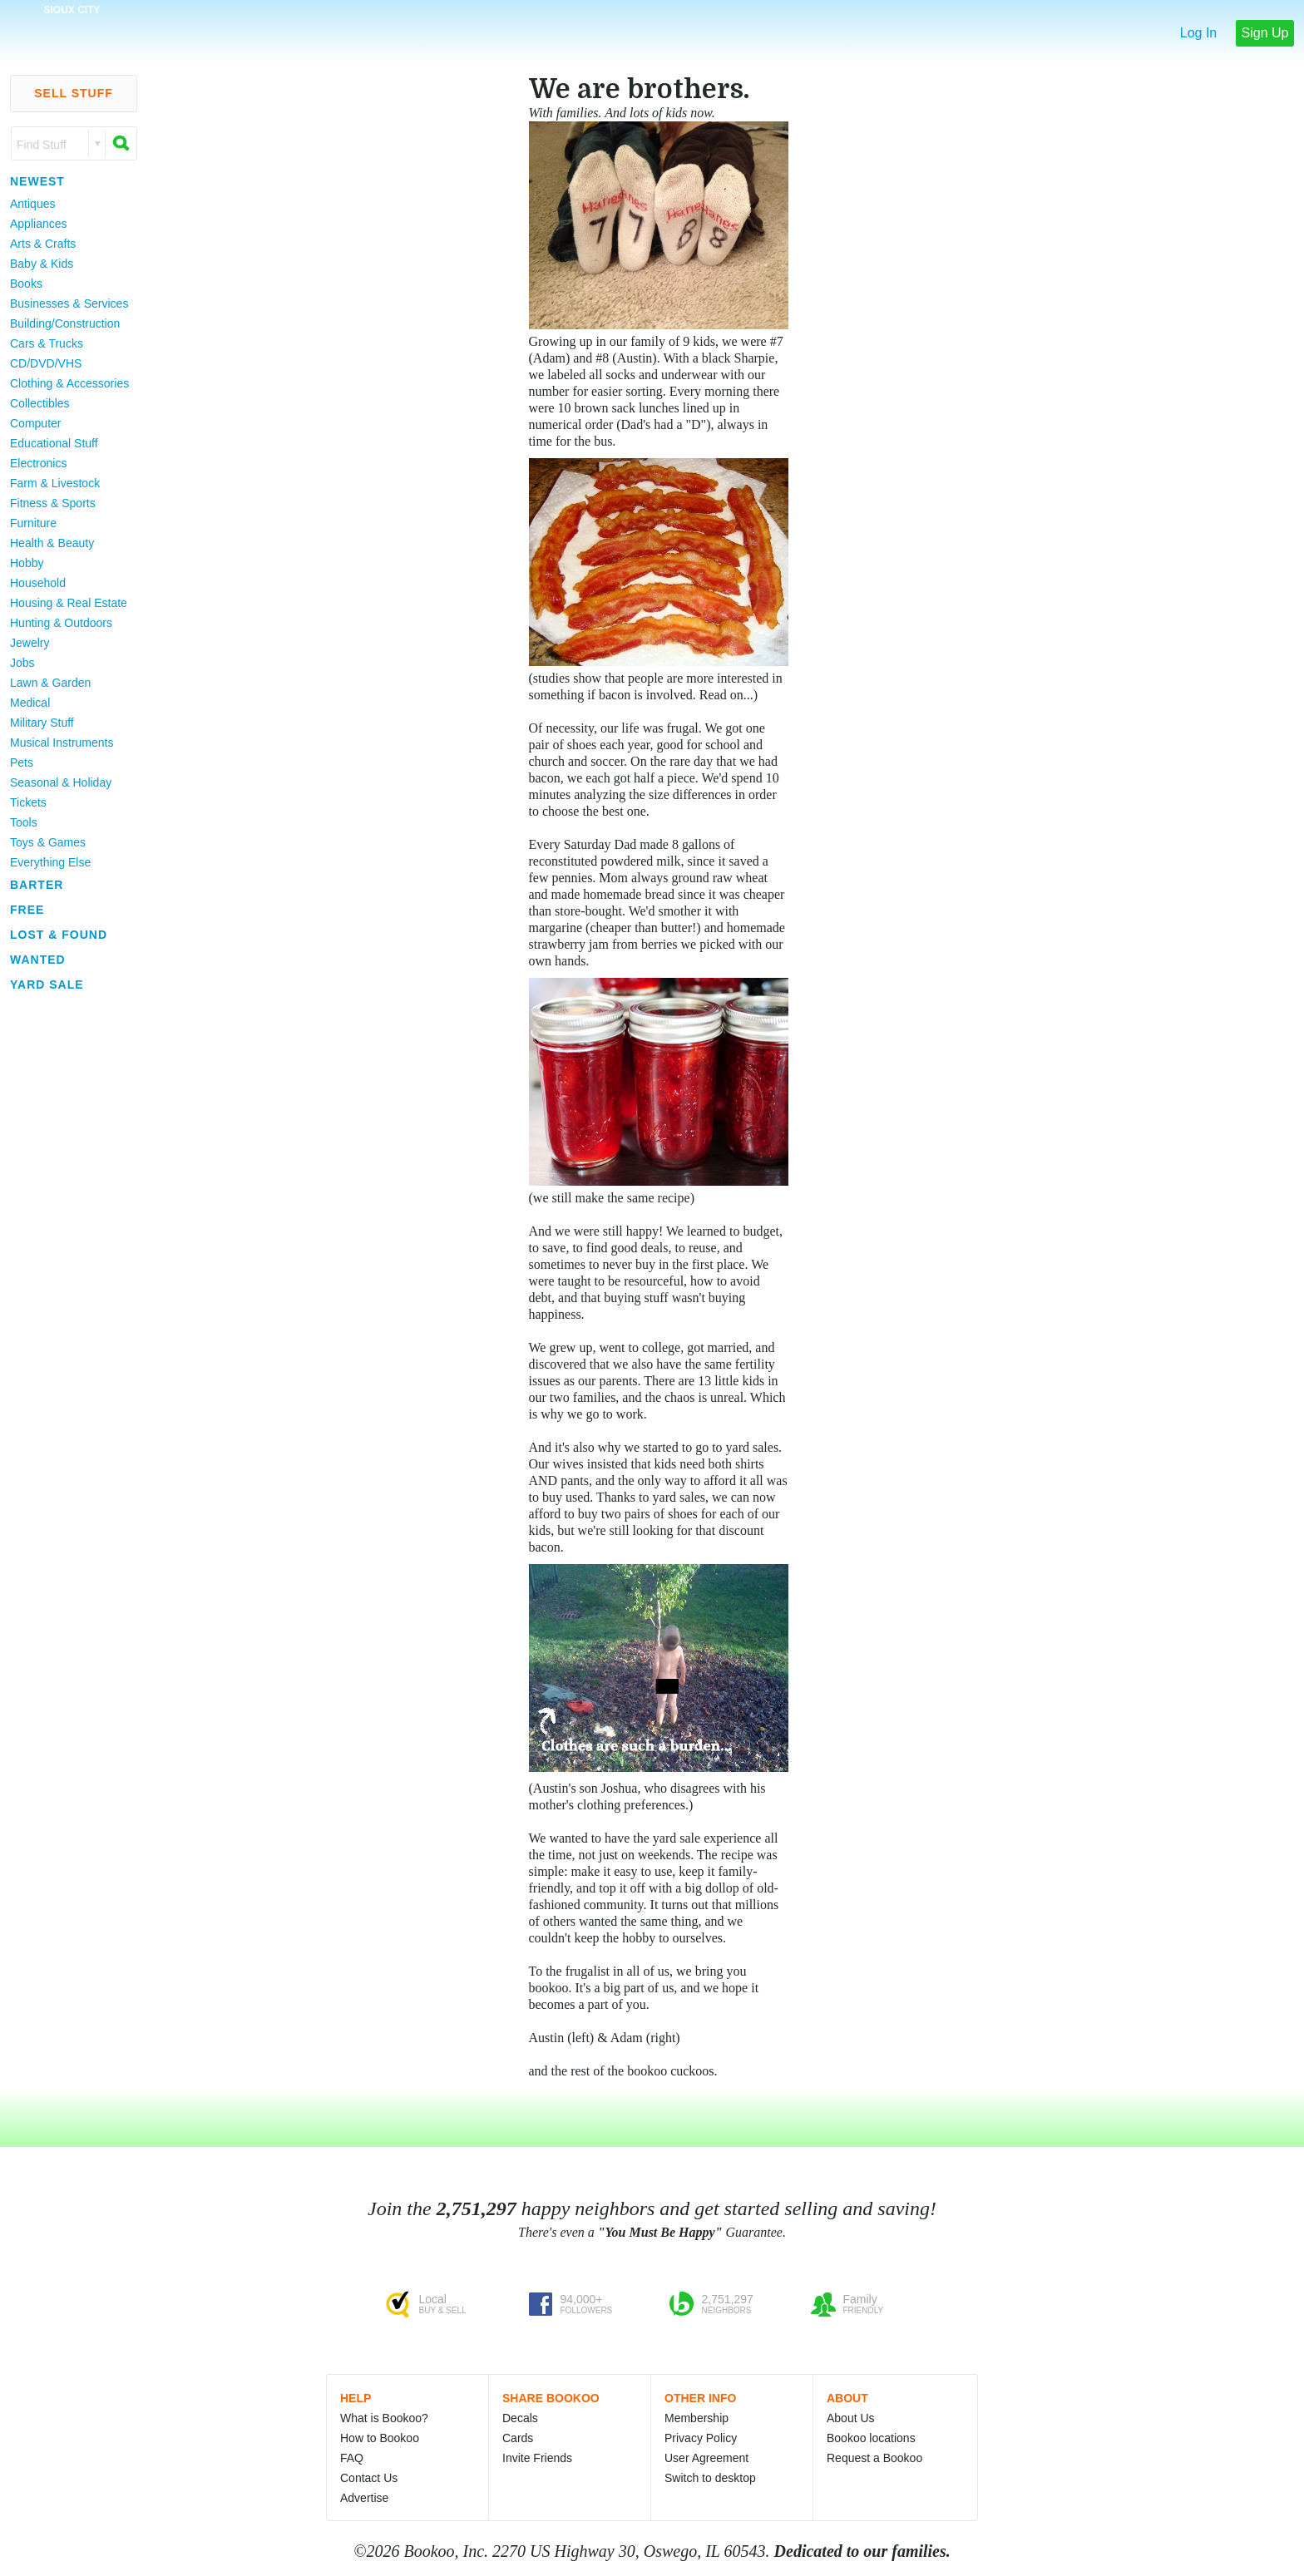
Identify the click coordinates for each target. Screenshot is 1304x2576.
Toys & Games (48, 842)
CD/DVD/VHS (46, 363)
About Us (851, 2418)
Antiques (32, 203)
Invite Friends (537, 2458)
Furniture (33, 523)
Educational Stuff (54, 443)
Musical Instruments (61, 742)
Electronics (38, 463)
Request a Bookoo (874, 2458)
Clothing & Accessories (69, 383)
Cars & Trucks (46, 343)
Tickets (28, 802)
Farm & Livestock (55, 483)
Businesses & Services (69, 303)
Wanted (38, 959)
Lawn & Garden (50, 682)
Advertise (364, 2497)
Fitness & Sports (53, 503)
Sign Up (1265, 33)
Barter (36, 884)
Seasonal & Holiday (60, 782)
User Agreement (706, 2458)
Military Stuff (42, 722)
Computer (35, 423)
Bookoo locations (871, 2438)
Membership (696, 2418)
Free (27, 909)
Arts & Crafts (43, 243)
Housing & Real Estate (68, 602)
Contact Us (369, 2478)
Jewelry (29, 642)
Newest (37, 181)
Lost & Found (58, 934)
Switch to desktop (710, 2478)
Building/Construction (65, 323)
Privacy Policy (700, 2438)
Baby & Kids (41, 263)
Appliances (38, 223)
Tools (23, 822)
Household (38, 583)
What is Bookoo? (384, 2418)
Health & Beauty (52, 543)
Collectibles (40, 403)
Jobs (22, 662)
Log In (1198, 33)
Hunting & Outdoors (61, 622)
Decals (520, 2418)
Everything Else (50, 862)
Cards (517, 2438)
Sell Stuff (73, 93)
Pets (21, 762)
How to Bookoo (379, 2438)
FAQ (351, 2458)
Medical (30, 702)
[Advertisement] (66, 1246)
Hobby (26, 563)
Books (26, 283)
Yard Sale (47, 984)
